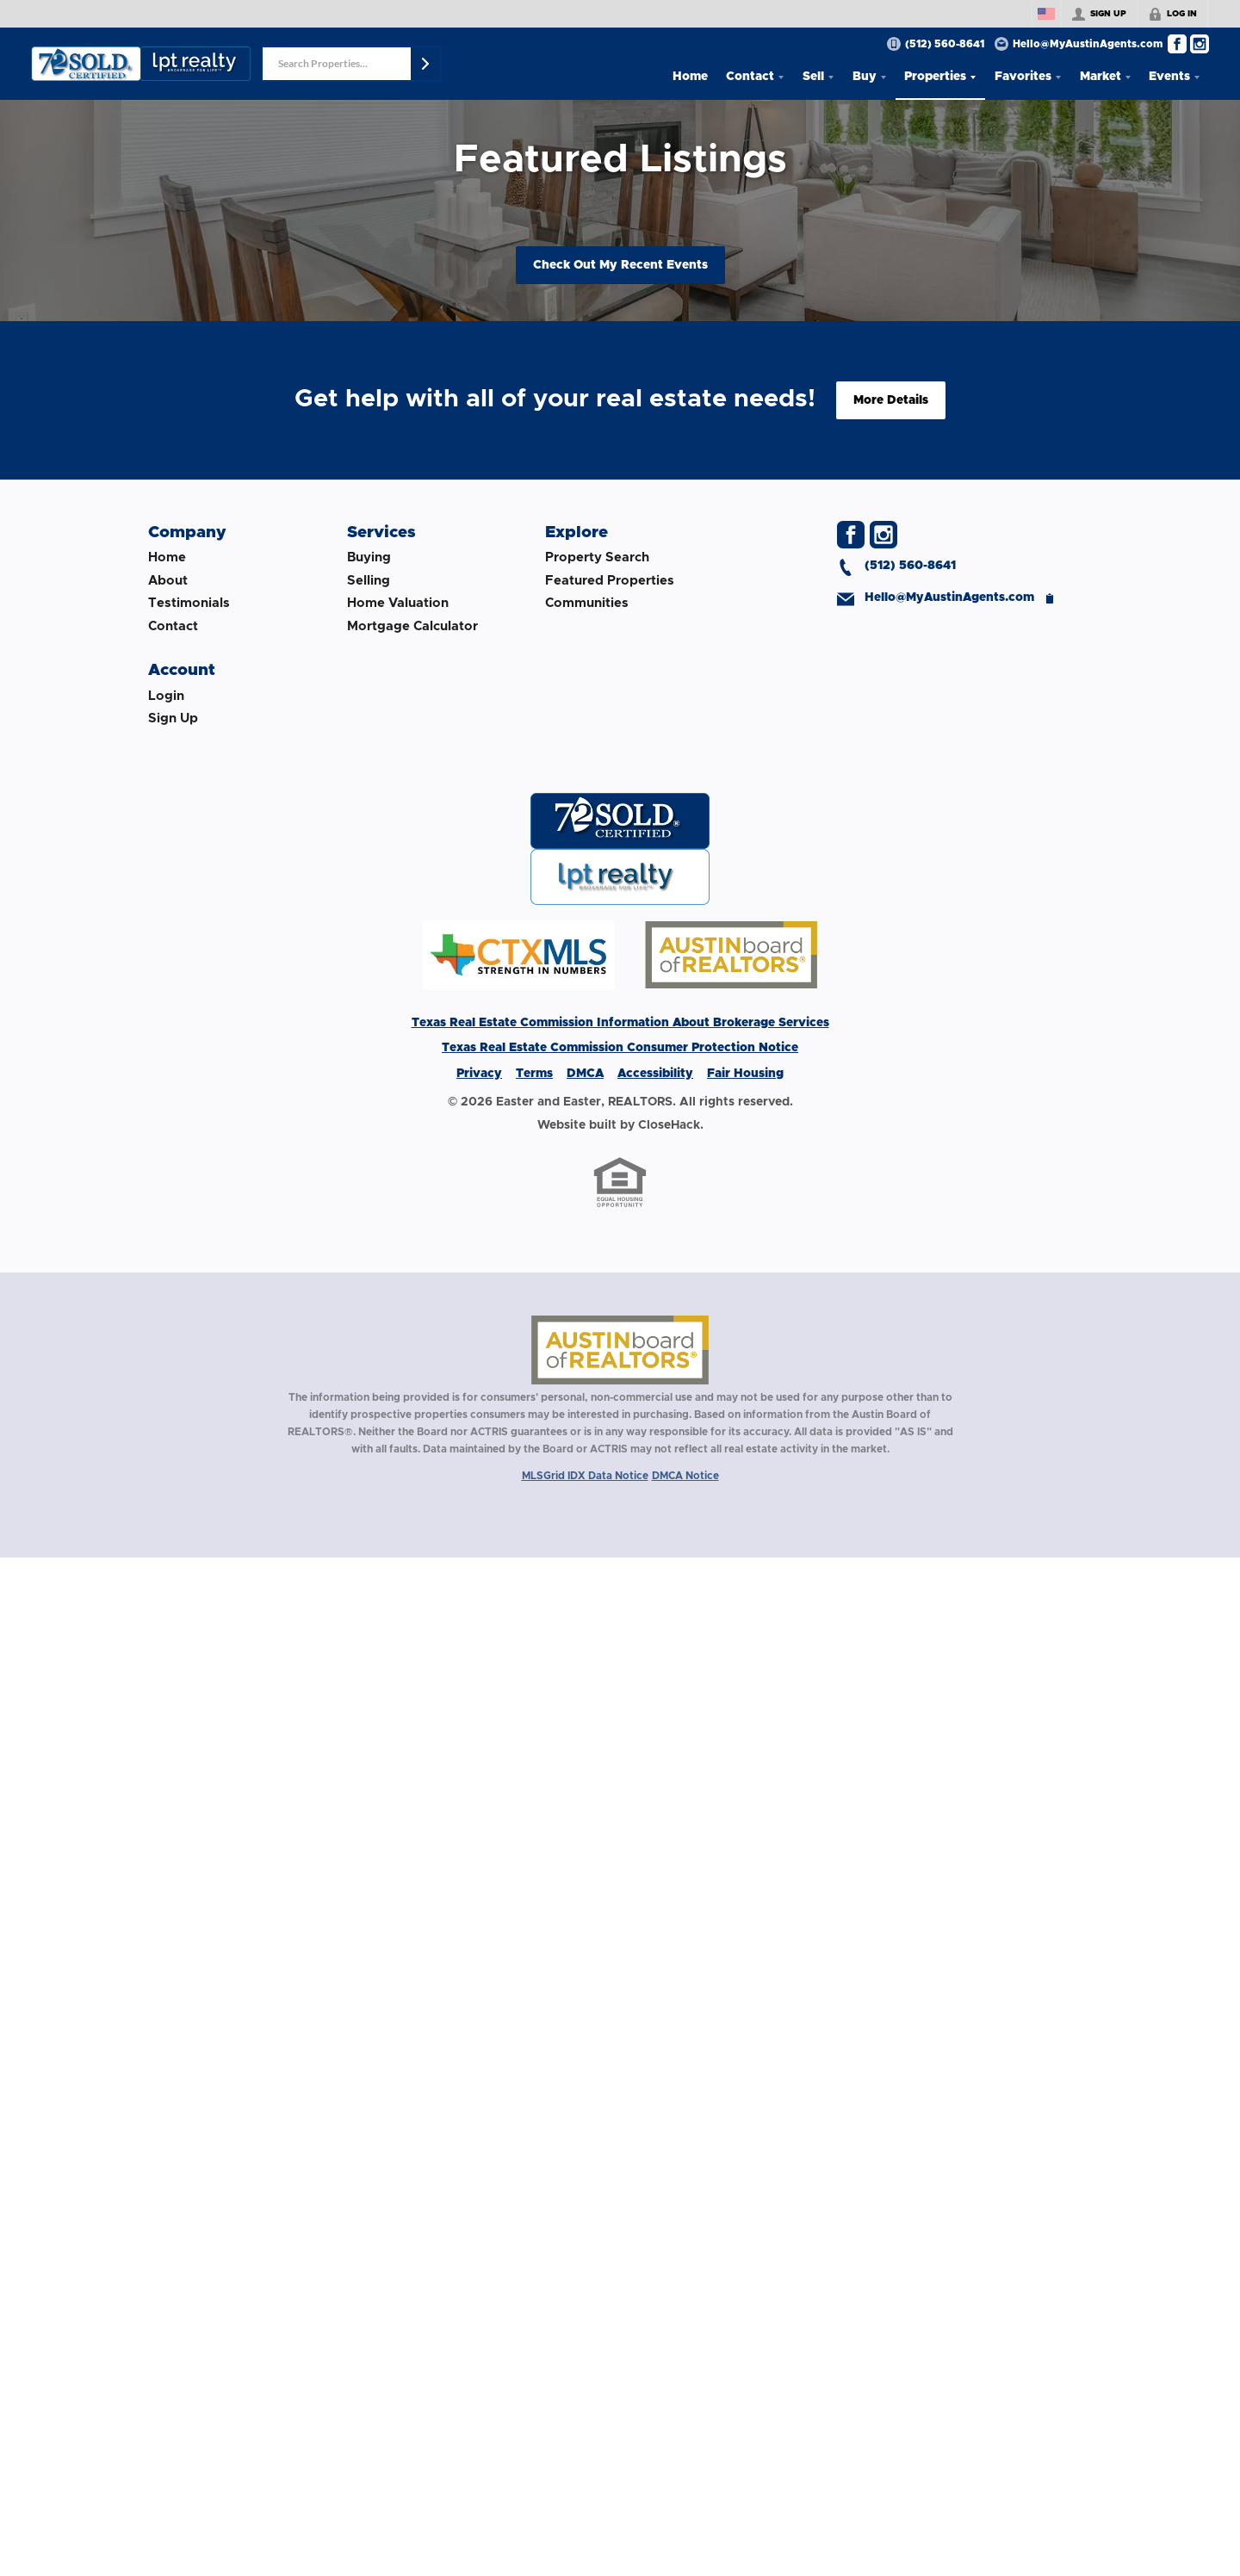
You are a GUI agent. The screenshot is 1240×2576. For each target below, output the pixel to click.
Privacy (479, 1074)
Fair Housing (745, 1074)
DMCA (585, 1074)
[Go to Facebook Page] (1177, 43)
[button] (425, 63)
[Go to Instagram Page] (1199, 43)
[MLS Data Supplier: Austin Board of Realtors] (619, 1350)
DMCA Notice (685, 1476)
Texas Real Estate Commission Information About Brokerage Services (620, 1023)
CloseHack (669, 1125)
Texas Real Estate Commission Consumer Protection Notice (620, 1048)
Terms (534, 1074)
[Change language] (1046, 14)
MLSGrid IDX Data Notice (585, 1476)
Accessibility (655, 1074)
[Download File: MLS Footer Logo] (620, 986)
